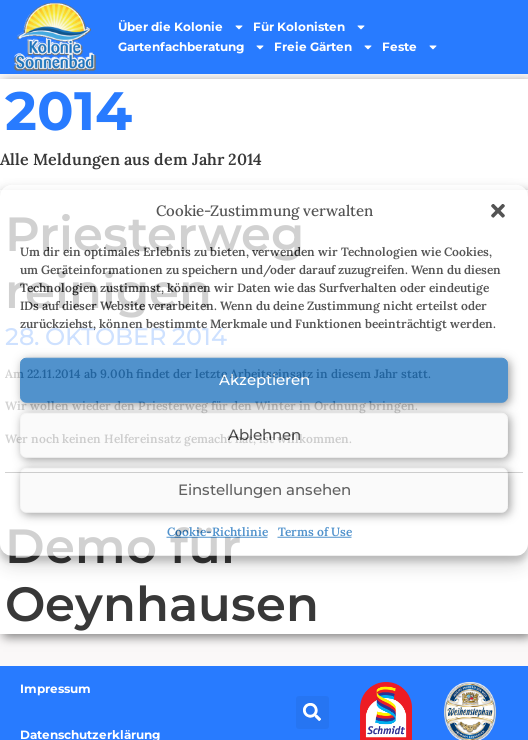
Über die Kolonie (181, 27)
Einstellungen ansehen (264, 489)
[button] (498, 211)
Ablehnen (264, 434)
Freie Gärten (324, 47)
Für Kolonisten (310, 27)
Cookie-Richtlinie (217, 530)
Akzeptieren (264, 379)
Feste (410, 47)
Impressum (55, 688)
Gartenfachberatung (192, 47)
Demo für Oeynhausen (162, 575)
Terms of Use (315, 530)
